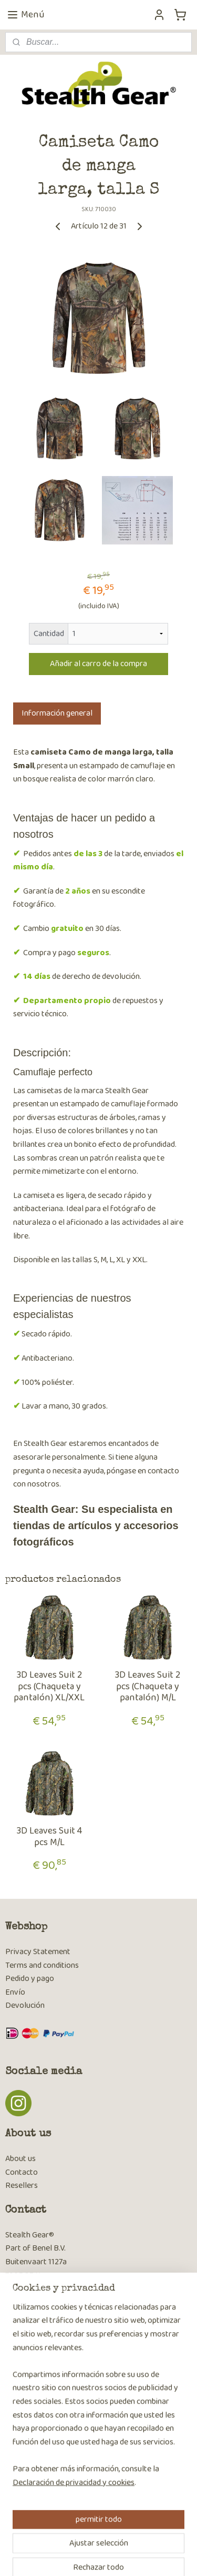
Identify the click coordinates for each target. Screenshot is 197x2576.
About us (20, 2158)
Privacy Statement (37, 1951)
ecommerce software (140, 2539)
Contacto (21, 2172)
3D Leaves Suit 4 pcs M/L (49, 1837)
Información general (57, 713)
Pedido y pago (29, 1978)
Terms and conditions (42, 1965)
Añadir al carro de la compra (98, 663)
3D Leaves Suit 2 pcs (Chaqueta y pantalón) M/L (147, 1687)
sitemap (90, 2539)
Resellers (21, 2185)
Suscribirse (32, 2420)
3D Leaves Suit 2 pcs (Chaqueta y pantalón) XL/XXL (49, 1687)
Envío (15, 1992)
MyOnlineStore (102, 2556)
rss (107, 2539)
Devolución (25, 2005)
